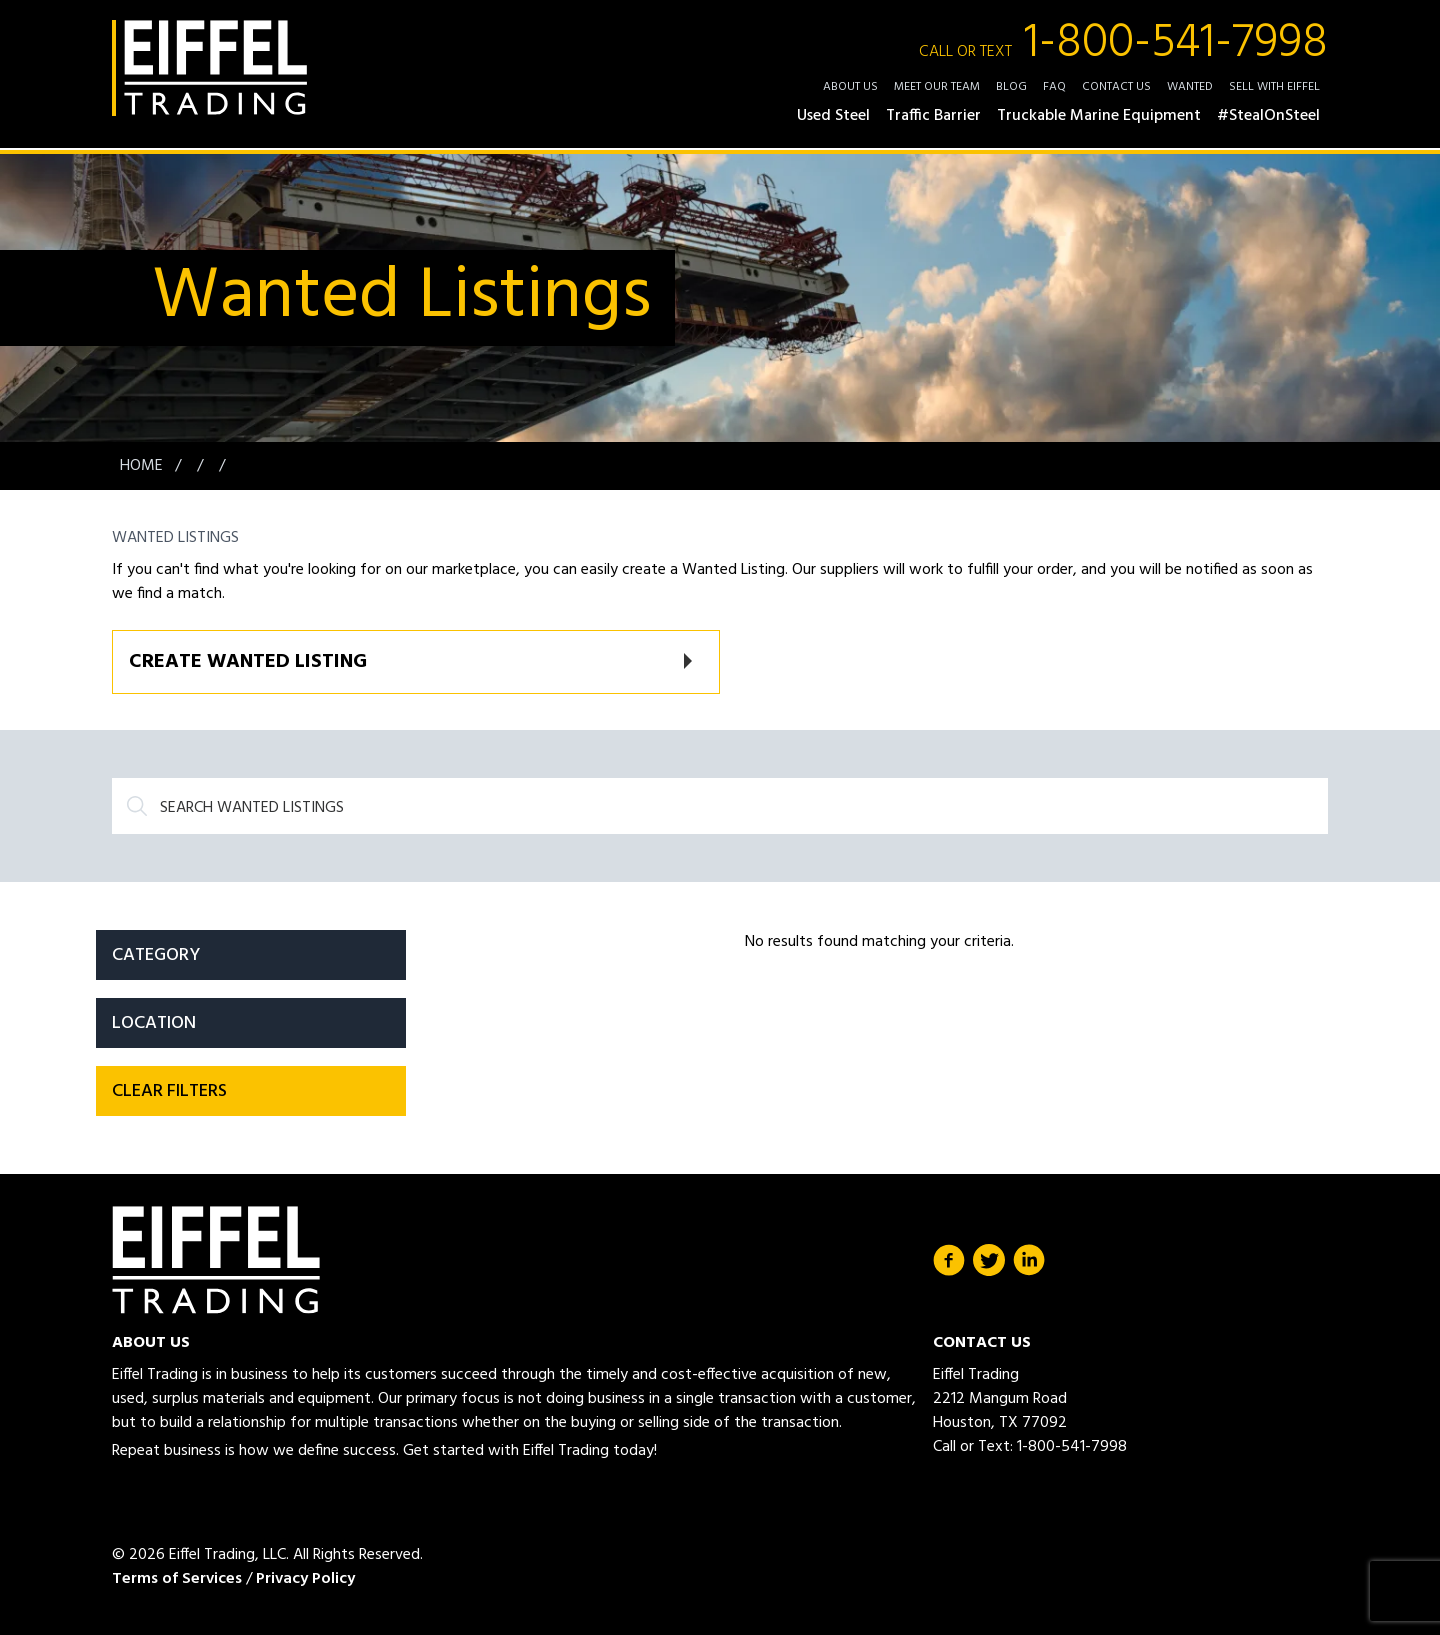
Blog (1011, 87)
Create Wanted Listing (248, 662)
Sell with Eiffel (1274, 87)
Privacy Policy (305, 1579)
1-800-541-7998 (1123, 44)
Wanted (1190, 87)
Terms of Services (177, 1579)
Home (143, 466)
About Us (850, 87)
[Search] (720, 806)
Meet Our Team (937, 87)
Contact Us (1116, 87)
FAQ (1054, 87)
